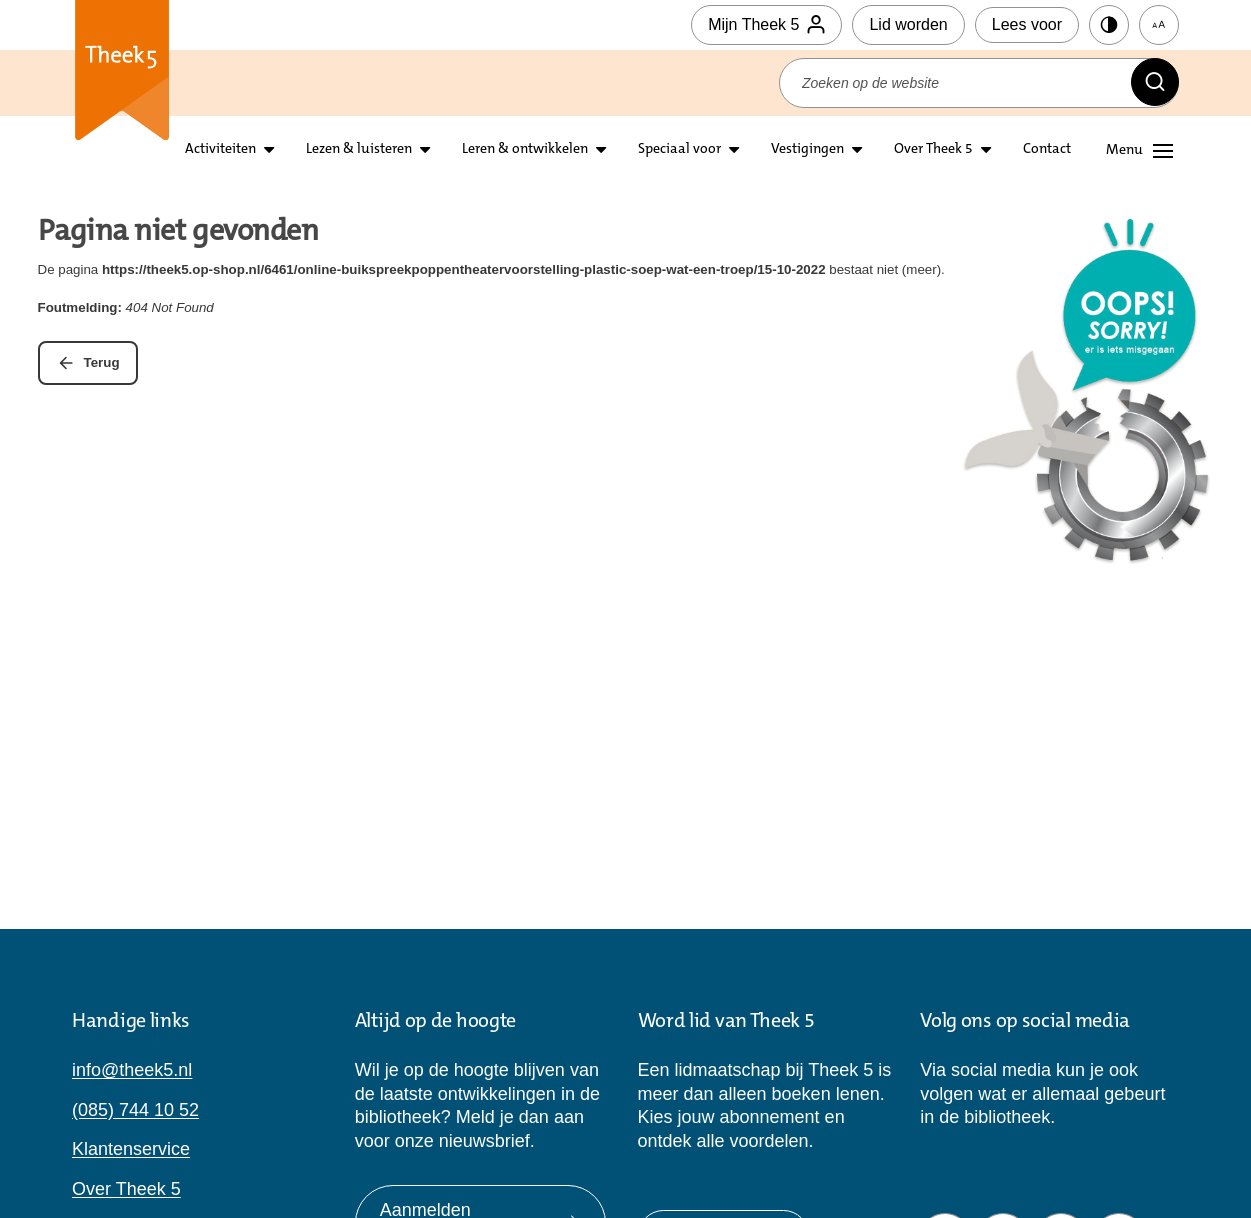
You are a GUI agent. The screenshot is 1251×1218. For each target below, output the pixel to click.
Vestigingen (807, 150)
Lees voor (1027, 24)
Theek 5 (122, 80)
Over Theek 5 (933, 150)
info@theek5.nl (132, 1070)
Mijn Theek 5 (766, 25)
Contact (1047, 150)
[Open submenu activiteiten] (269, 150)
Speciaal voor (679, 150)
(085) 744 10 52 (135, 1110)
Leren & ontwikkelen (525, 150)
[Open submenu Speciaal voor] (734, 150)
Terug (102, 362)
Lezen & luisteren (359, 150)
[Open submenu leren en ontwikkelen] (601, 150)
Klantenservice (131, 1149)
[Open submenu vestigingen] (857, 150)
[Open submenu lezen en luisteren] (425, 150)
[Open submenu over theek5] (986, 150)
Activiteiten (220, 150)
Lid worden (908, 24)
